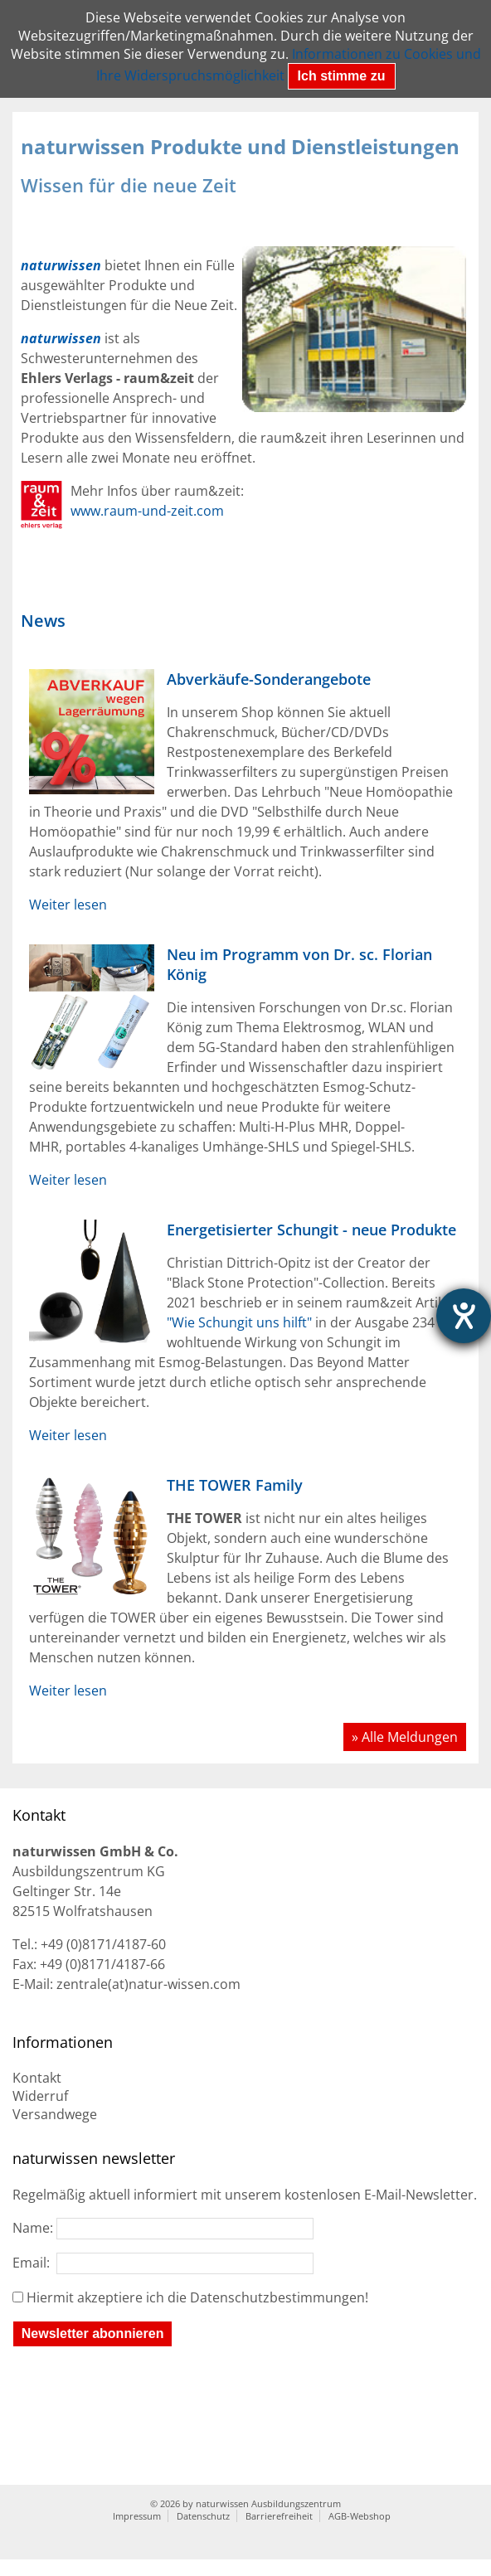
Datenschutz (203, 2516)
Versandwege (54, 2114)
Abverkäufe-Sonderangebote (269, 679)
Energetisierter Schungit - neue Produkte (311, 1229)
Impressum (137, 2516)
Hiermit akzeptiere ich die (197, 2297)
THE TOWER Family (235, 1485)
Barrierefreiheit (279, 2516)
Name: (163, 2228)
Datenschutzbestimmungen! (279, 2297)
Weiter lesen (68, 904)
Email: (163, 2262)
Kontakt (36, 2078)
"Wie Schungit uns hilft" (239, 1322)
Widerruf (40, 2096)
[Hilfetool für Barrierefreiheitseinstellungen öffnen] (463, 1315)
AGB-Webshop (359, 2516)
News (43, 620)
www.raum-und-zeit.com (147, 511)
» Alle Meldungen (405, 1737)
